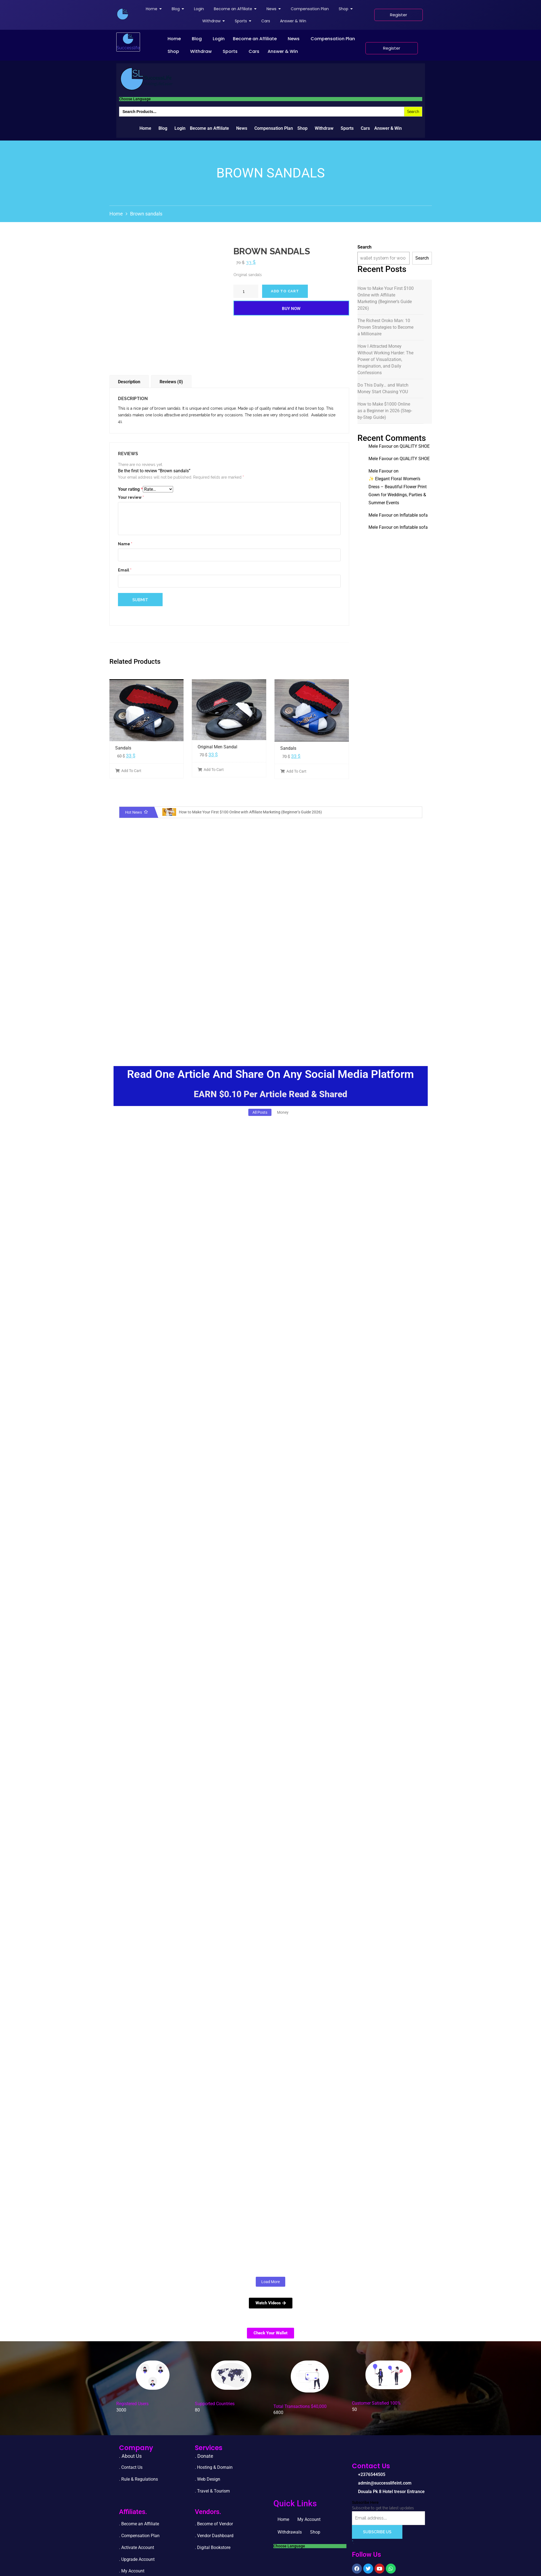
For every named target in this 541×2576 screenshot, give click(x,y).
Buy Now (291, 308)
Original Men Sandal (217, 746)
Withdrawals (290, 2532)
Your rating (130, 489)
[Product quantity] (245, 291)
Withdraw (201, 51)
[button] (175, 39)
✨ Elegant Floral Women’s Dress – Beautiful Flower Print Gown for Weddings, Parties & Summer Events (397, 490)
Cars (254, 51)
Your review (131, 497)
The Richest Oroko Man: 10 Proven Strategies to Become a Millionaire (385, 327)
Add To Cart (128, 770)
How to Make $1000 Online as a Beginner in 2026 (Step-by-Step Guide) (384, 410)
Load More (270, 2282)
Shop (173, 51)
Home (174, 39)
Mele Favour (380, 446)
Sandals (123, 748)
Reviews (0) (171, 381)
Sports (230, 51)
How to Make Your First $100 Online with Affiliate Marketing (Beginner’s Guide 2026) (385, 298)
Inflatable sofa (414, 515)
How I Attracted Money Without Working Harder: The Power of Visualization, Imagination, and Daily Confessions (385, 359)
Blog (197, 39)
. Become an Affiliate (139, 2523)
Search (364, 247)
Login (219, 39)
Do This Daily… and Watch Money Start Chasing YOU (382, 388)
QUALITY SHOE (415, 446)
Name (125, 544)
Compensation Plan (333, 39)
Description (129, 381)
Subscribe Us (377, 2532)
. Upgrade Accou (135, 2559)
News (294, 39)
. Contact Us (130, 2467)
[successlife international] (122, 14)
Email (124, 570)
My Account (309, 2519)
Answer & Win (283, 51)
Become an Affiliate (255, 39)
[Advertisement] (263, 1008)
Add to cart (285, 291)
